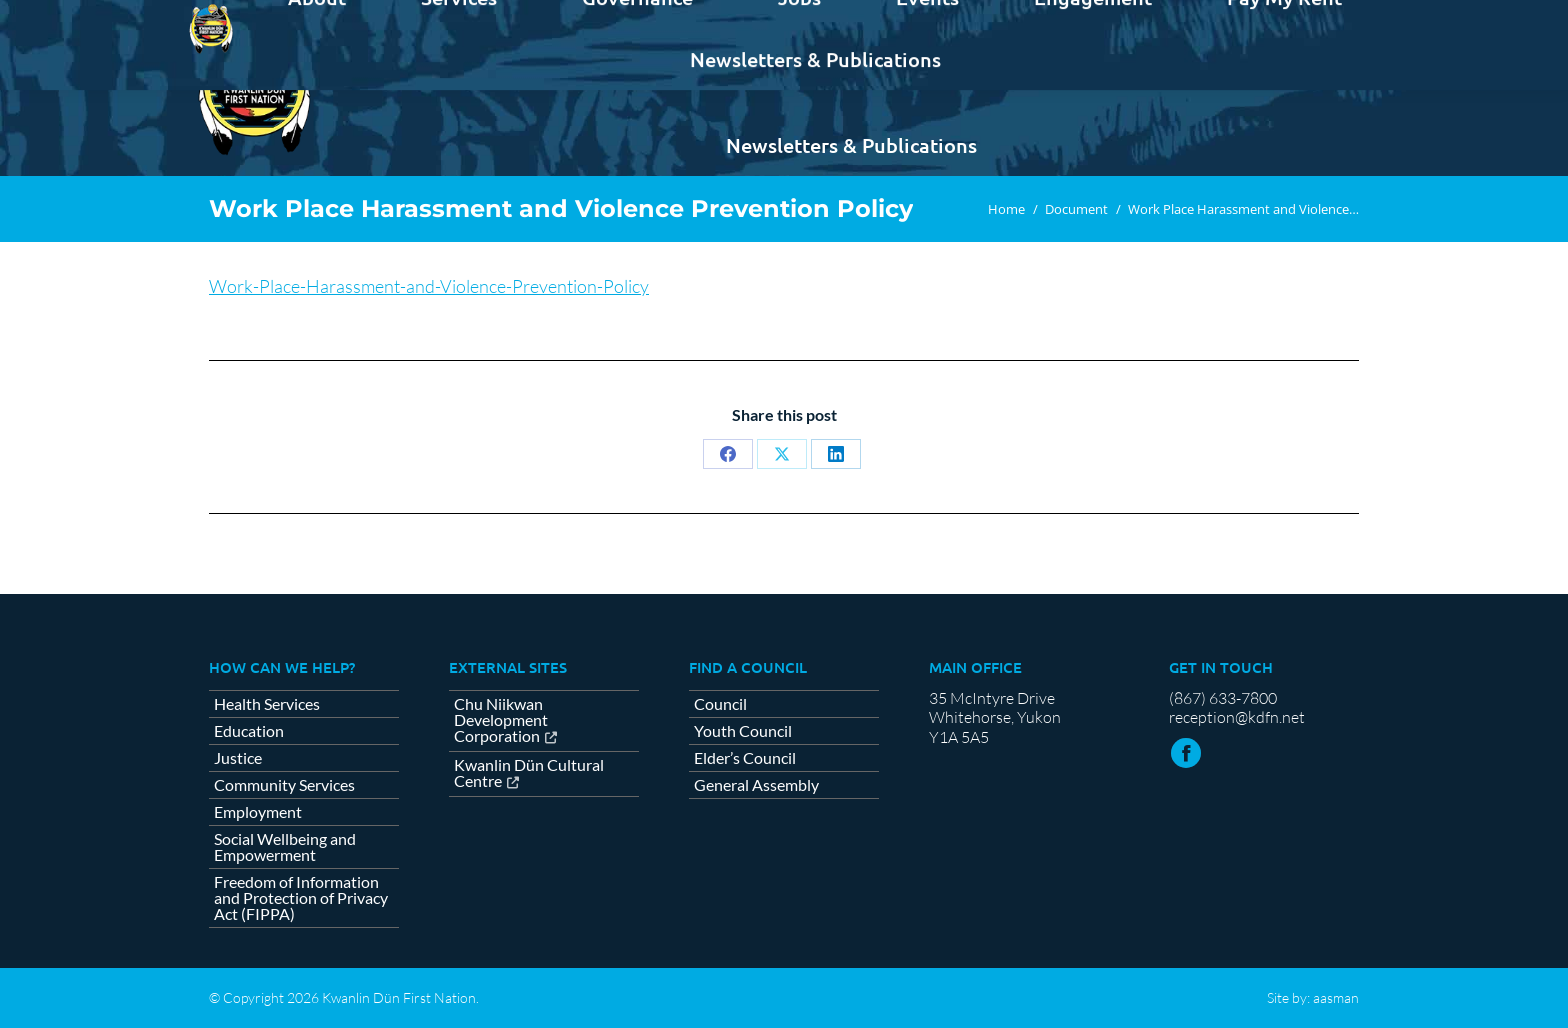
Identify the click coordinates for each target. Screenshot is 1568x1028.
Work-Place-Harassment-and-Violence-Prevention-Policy (429, 286)
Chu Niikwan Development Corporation (501, 720)
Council (720, 704)
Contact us (1309, 18)
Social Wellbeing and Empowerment (285, 847)
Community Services (284, 785)
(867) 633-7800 (1223, 698)
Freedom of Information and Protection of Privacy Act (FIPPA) (301, 898)
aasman (1336, 997)
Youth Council (743, 731)
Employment (258, 812)
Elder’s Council (745, 758)
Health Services (267, 704)
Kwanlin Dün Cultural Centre (529, 773)
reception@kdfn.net (1237, 717)
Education (249, 731)
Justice (238, 758)
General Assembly (756, 785)
